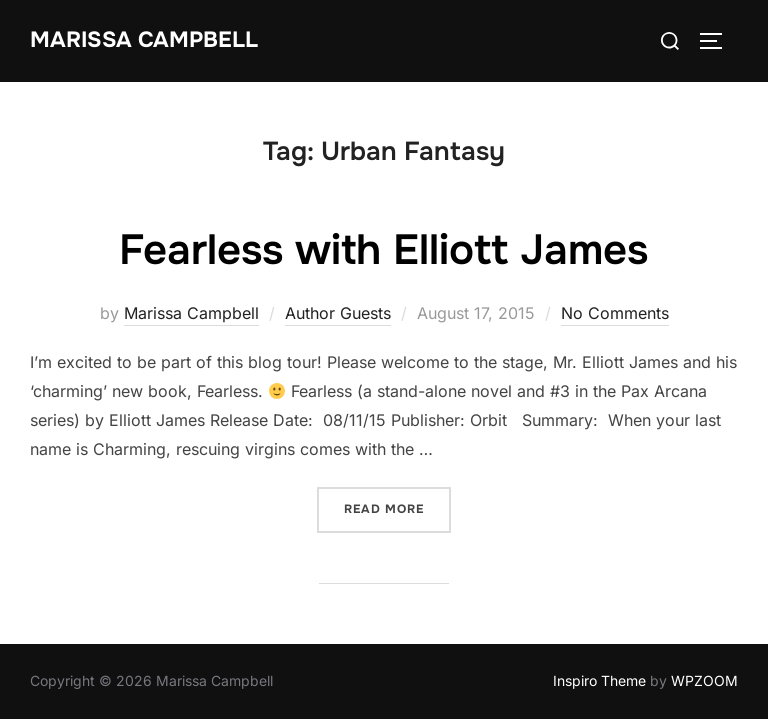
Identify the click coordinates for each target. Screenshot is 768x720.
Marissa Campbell (144, 40)
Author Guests (338, 314)
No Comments (615, 314)
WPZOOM (704, 681)
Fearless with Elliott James (383, 251)
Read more (397, 508)
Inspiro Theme (599, 681)
